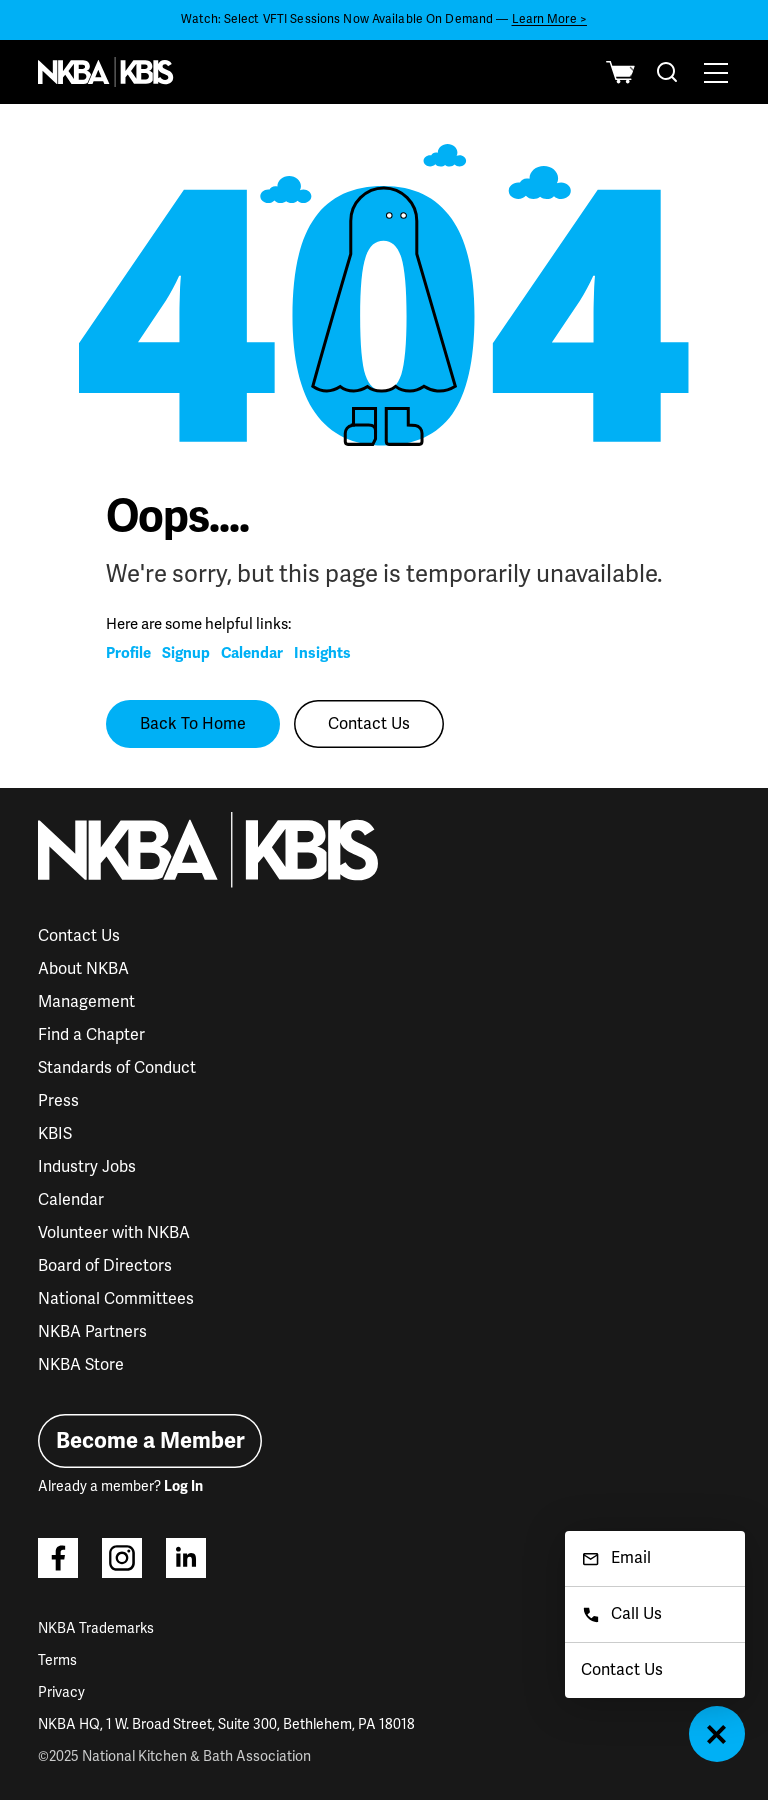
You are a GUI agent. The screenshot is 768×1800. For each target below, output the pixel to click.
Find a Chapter (91, 1035)
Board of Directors (105, 1266)
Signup (186, 653)
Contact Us (369, 724)
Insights (322, 653)
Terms (57, 1660)
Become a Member (150, 1440)
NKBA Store (81, 1365)
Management (86, 1002)
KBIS (55, 1134)
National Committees (116, 1299)
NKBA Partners (92, 1332)
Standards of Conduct (117, 1068)
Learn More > (549, 19)
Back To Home (193, 724)
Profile (128, 653)
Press (58, 1101)
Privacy (61, 1692)
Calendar (252, 653)
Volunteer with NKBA (114, 1233)
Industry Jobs (87, 1167)
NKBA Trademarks (96, 1628)
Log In (183, 1486)
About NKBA (83, 969)
